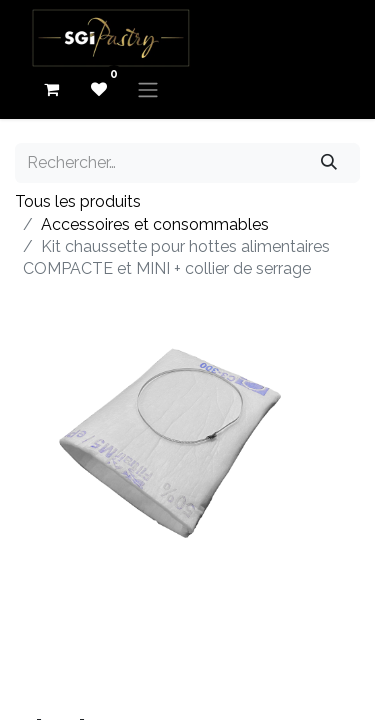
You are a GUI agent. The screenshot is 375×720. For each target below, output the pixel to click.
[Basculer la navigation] (148, 89)
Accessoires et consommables (155, 224)
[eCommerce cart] (51, 89)
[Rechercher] (329, 163)
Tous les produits (78, 201)
